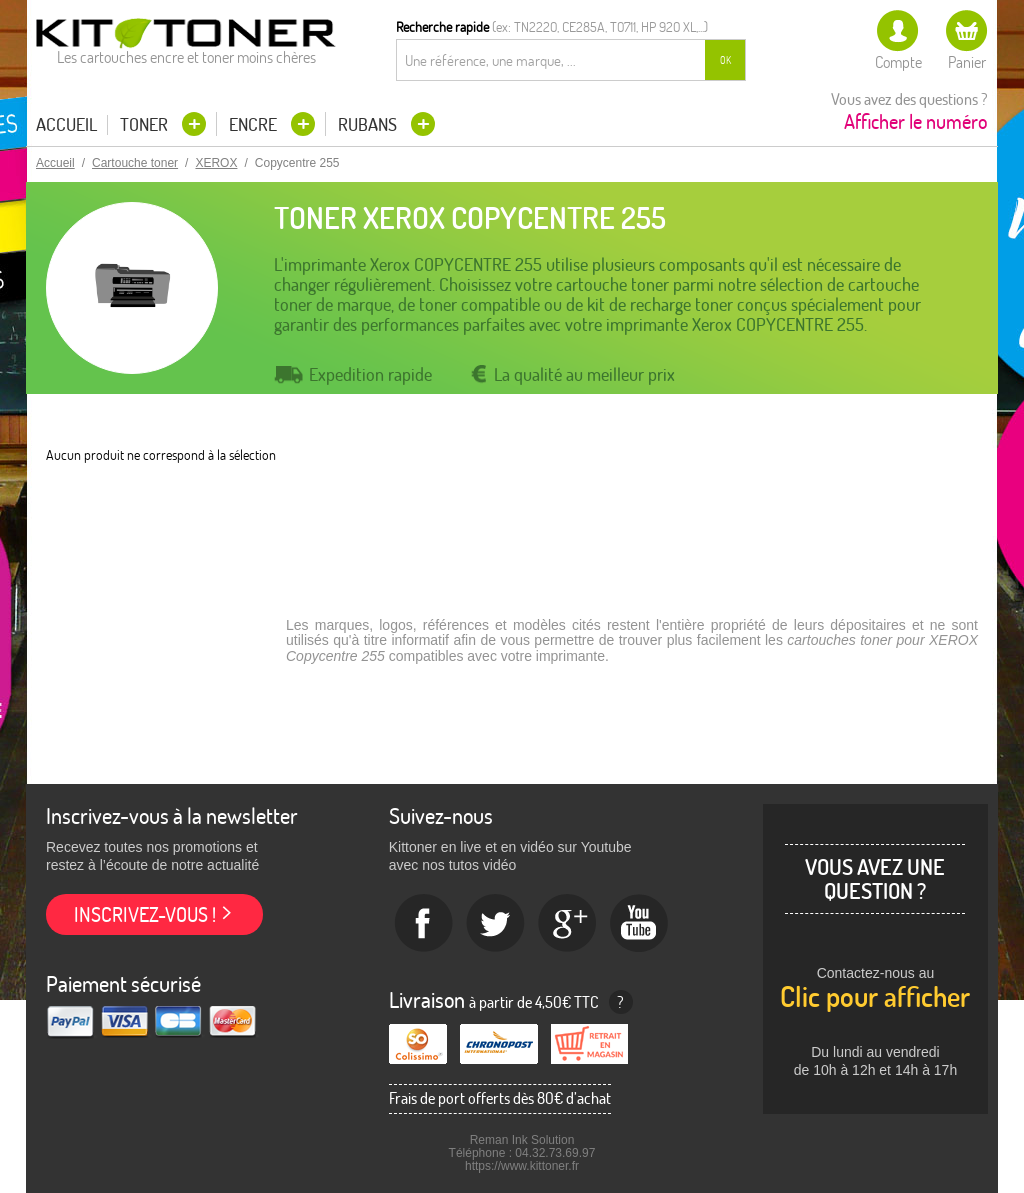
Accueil (66, 125)
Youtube (640, 924)
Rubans (369, 124)
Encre (255, 124)
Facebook (424, 924)
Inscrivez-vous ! (145, 914)
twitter (496, 924)
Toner (146, 124)
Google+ (568, 924)
